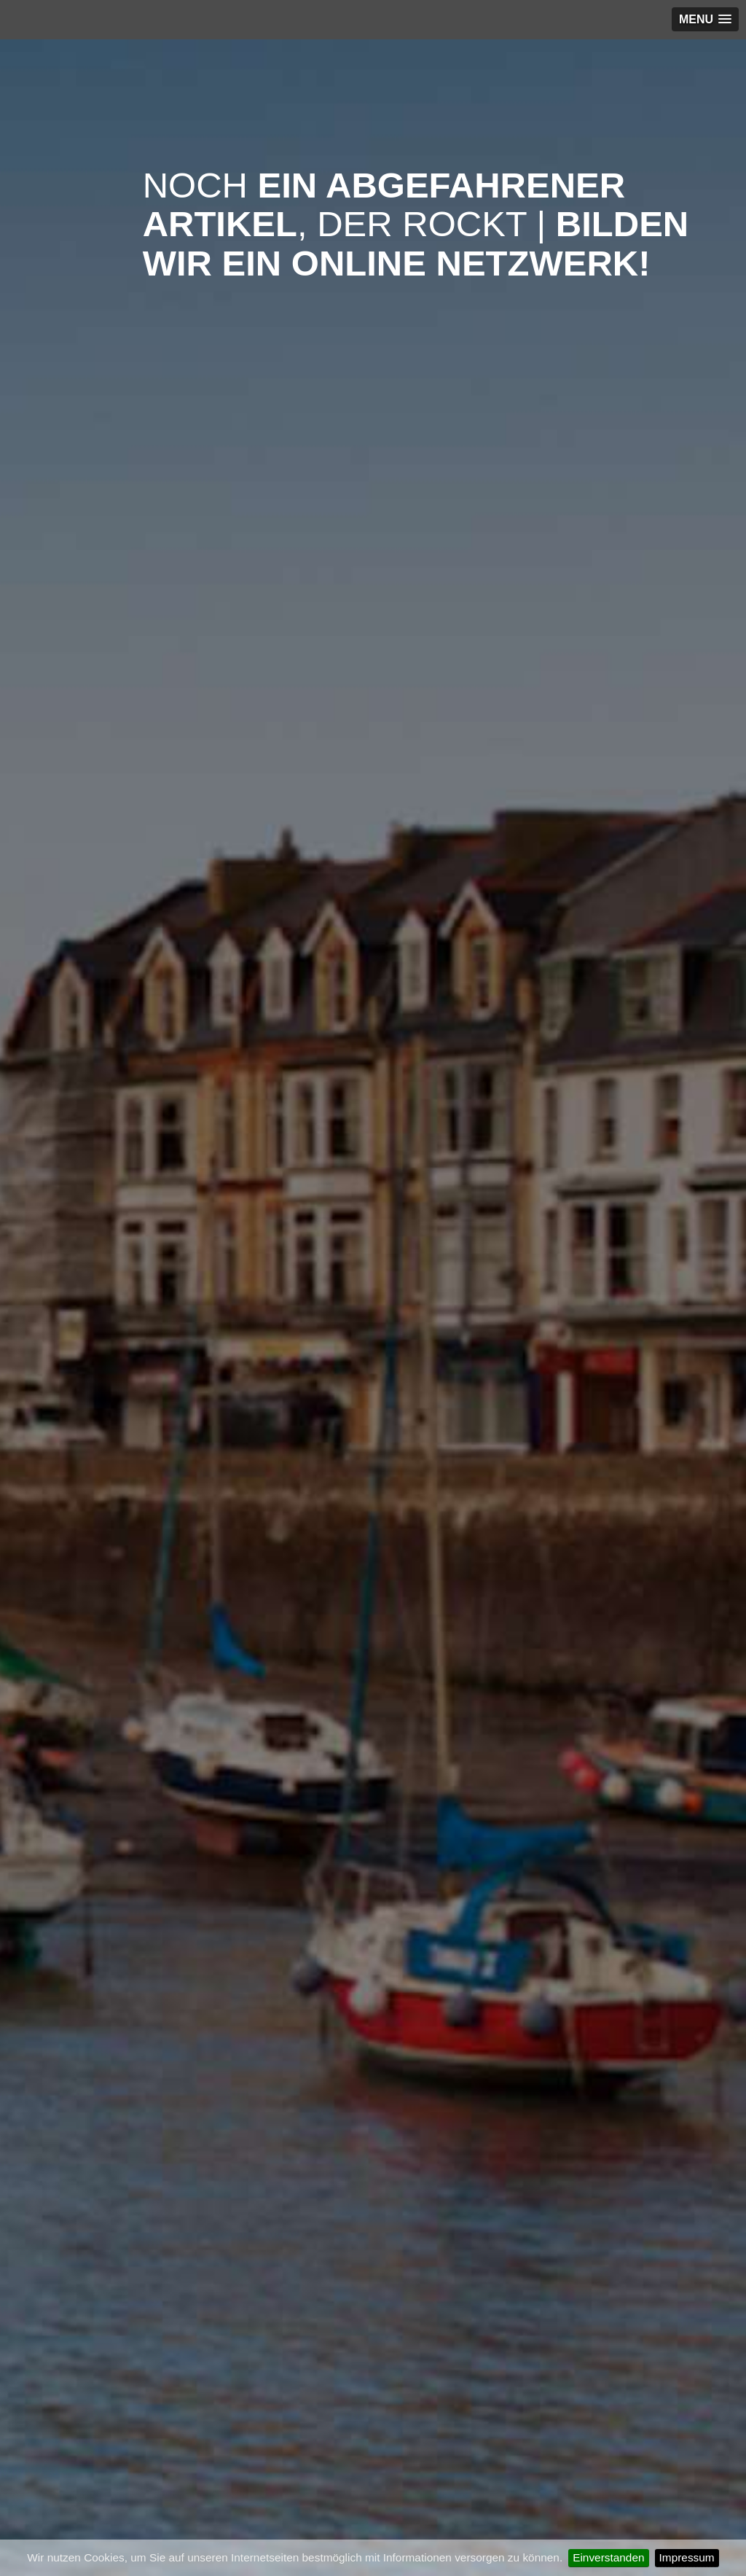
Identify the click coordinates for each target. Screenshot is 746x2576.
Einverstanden (608, 2557)
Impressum (687, 2557)
